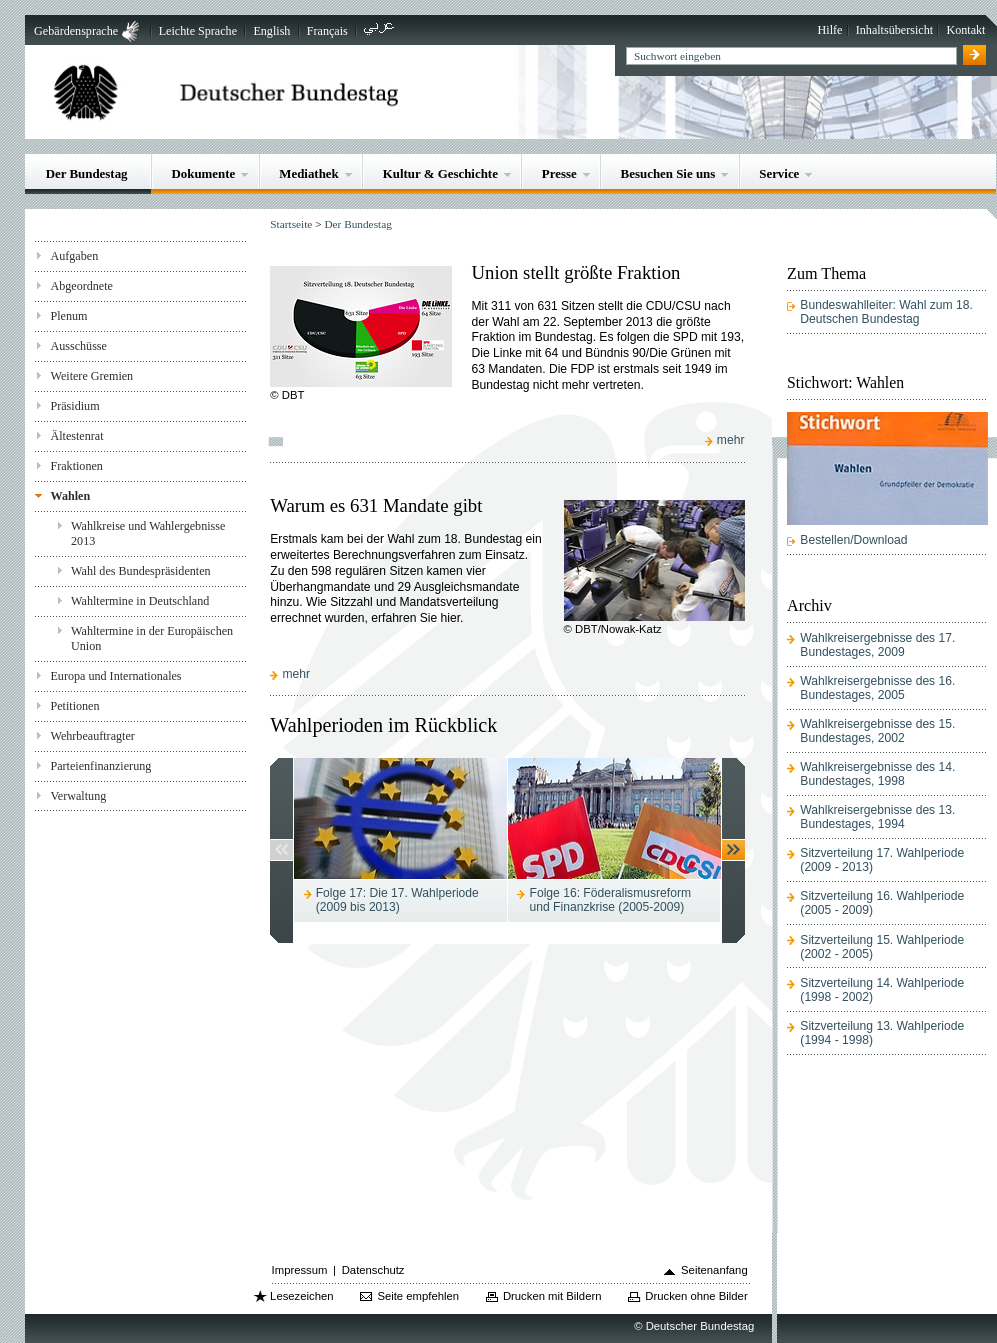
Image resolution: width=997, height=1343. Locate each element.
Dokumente (203, 173)
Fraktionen (76, 466)
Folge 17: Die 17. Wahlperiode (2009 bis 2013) (397, 900)
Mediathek (309, 173)
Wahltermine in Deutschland (140, 601)
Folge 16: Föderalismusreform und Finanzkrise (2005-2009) (611, 900)
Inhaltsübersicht (894, 30)
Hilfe (830, 30)
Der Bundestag (87, 173)
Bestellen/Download (853, 540)
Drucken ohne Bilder (696, 1296)
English (271, 31)
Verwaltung (78, 796)
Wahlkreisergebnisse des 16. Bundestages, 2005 (877, 688)
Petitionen (74, 706)
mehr (732, 440)
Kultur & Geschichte (440, 173)
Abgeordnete (81, 286)
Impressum (300, 1270)
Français (327, 31)
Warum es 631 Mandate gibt (376, 505)
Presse (559, 173)
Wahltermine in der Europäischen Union (152, 638)
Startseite (291, 224)
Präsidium (74, 406)
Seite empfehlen (418, 1296)
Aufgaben (74, 256)
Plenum (68, 316)
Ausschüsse (78, 346)
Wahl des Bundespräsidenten (141, 571)
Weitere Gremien (91, 376)
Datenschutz (373, 1270)
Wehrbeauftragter (92, 736)
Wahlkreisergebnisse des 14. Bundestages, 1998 (877, 774)
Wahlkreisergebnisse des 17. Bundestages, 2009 (877, 645)
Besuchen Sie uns (668, 173)
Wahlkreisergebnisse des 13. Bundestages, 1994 (877, 817)
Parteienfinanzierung (100, 766)
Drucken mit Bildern (552, 1296)
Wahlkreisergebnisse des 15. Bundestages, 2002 (877, 731)
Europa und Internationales (115, 676)
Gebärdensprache (76, 31)
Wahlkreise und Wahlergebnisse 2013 (148, 533)
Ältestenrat (76, 436)
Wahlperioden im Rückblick (383, 725)
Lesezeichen (301, 1296)
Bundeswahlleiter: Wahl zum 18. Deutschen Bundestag (886, 312)
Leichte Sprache (198, 31)
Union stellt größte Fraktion (575, 272)
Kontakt (965, 30)
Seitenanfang (714, 1270)
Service (779, 173)
